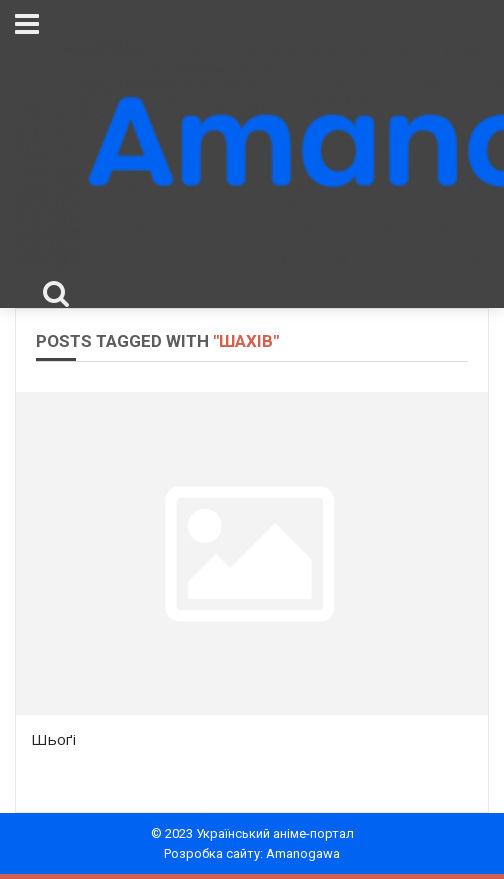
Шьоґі (53, 739)
